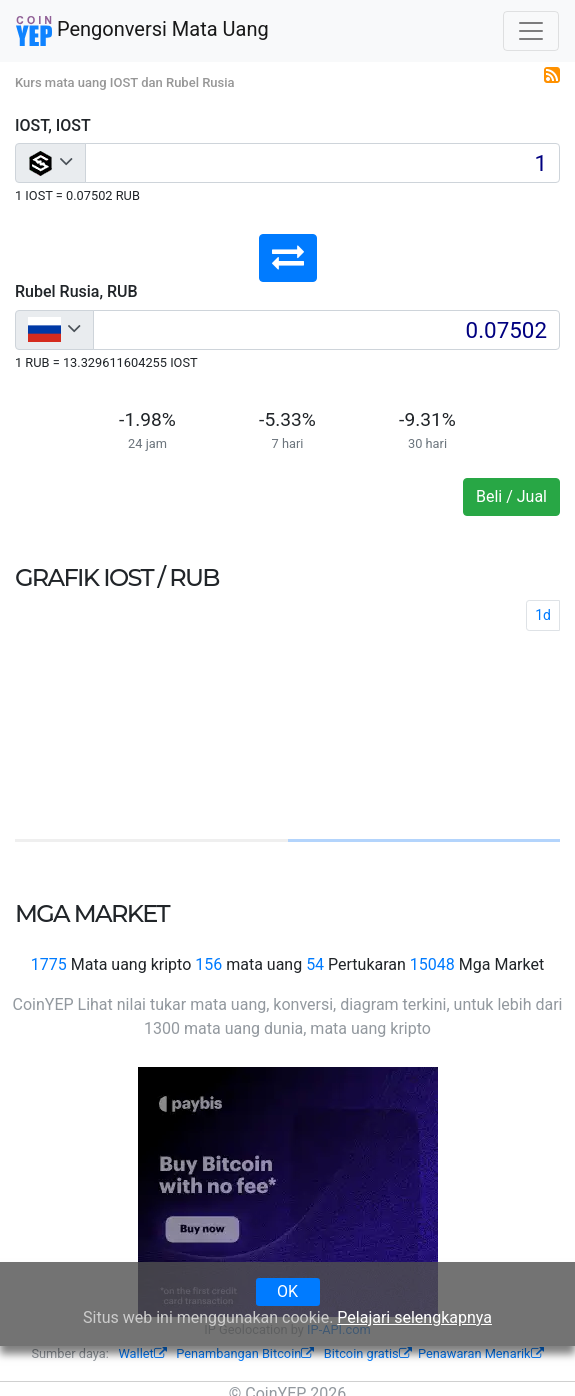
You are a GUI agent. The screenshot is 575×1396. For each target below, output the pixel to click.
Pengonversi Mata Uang (142, 31)
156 (208, 964)
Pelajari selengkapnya (414, 1317)
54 (315, 964)
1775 (49, 964)
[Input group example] (322, 163)
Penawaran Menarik (481, 1353)
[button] (288, 258)
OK (287, 1291)
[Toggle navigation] (531, 31)
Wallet (142, 1353)
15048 (432, 964)
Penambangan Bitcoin (245, 1353)
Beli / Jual (511, 496)
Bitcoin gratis (368, 1353)
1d (543, 615)
